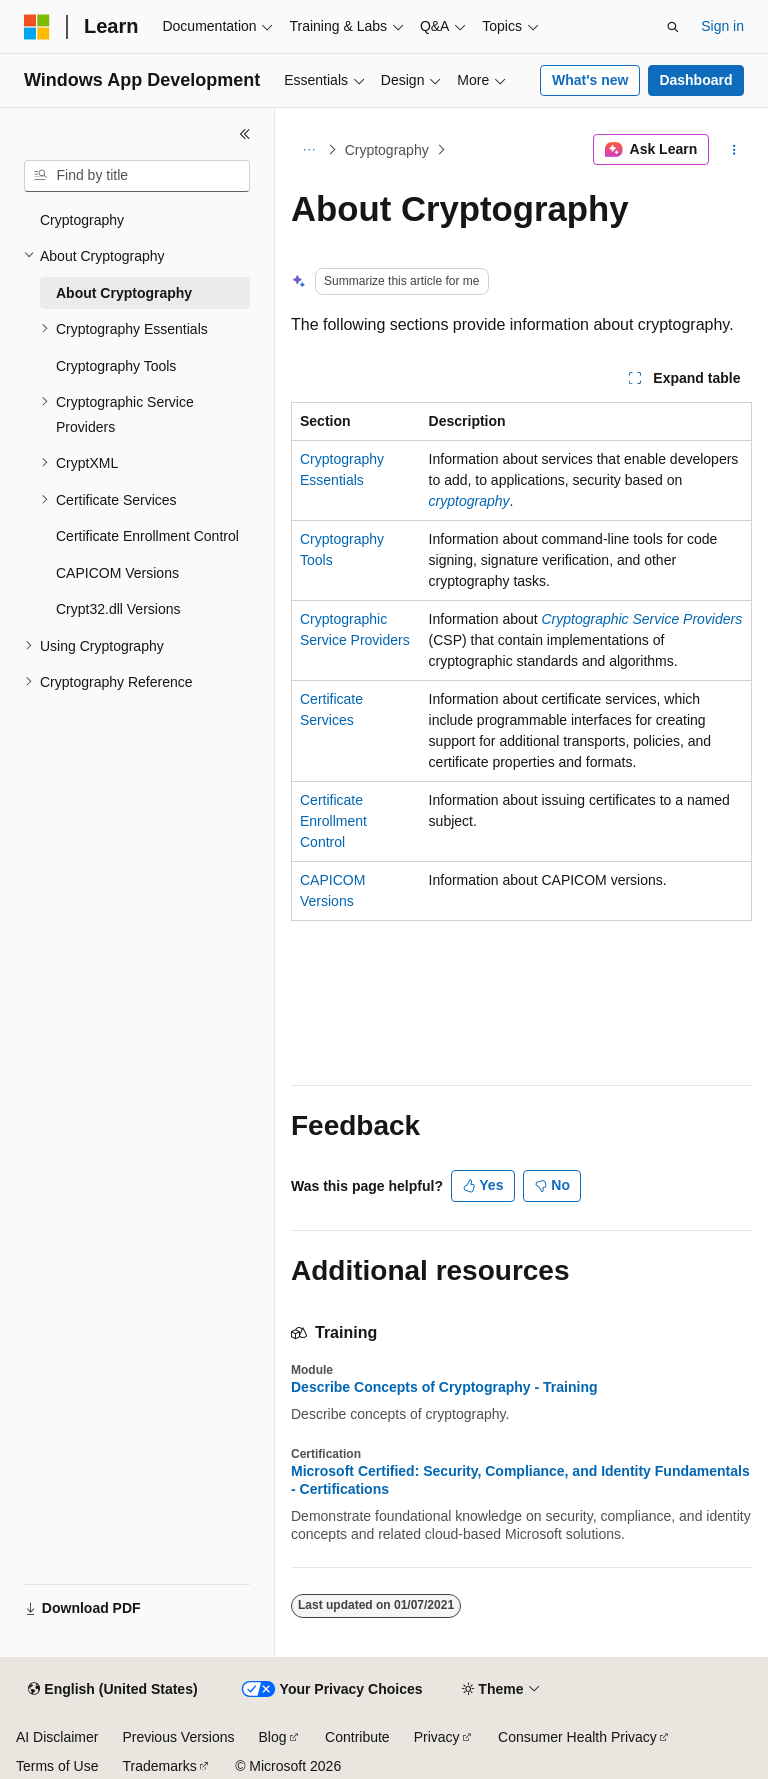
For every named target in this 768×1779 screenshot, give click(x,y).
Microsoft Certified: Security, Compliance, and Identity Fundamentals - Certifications (520, 1480)
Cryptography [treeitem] (82, 220)
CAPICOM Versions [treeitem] (117, 573)
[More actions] (734, 150)
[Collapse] (245, 134)
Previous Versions (178, 1737)
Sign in (722, 26)
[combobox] (137, 176)
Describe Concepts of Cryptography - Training (444, 1387)
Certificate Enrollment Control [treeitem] (147, 536)
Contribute (357, 1737)
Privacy (437, 1737)
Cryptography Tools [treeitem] (116, 366)
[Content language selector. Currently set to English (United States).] (112, 1690)
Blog (273, 1737)
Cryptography (387, 150)
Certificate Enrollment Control (333, 821)
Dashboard (695, 80)
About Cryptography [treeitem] (124, 293)
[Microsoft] (37, 27)
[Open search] (673, 27)
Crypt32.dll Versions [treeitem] (118, 609)
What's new (590, 80)
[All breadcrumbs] (308, 150)
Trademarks (159, 1766)
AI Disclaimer (57, 1737)
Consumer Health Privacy (577, 1737)
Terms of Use (57, 1766)
